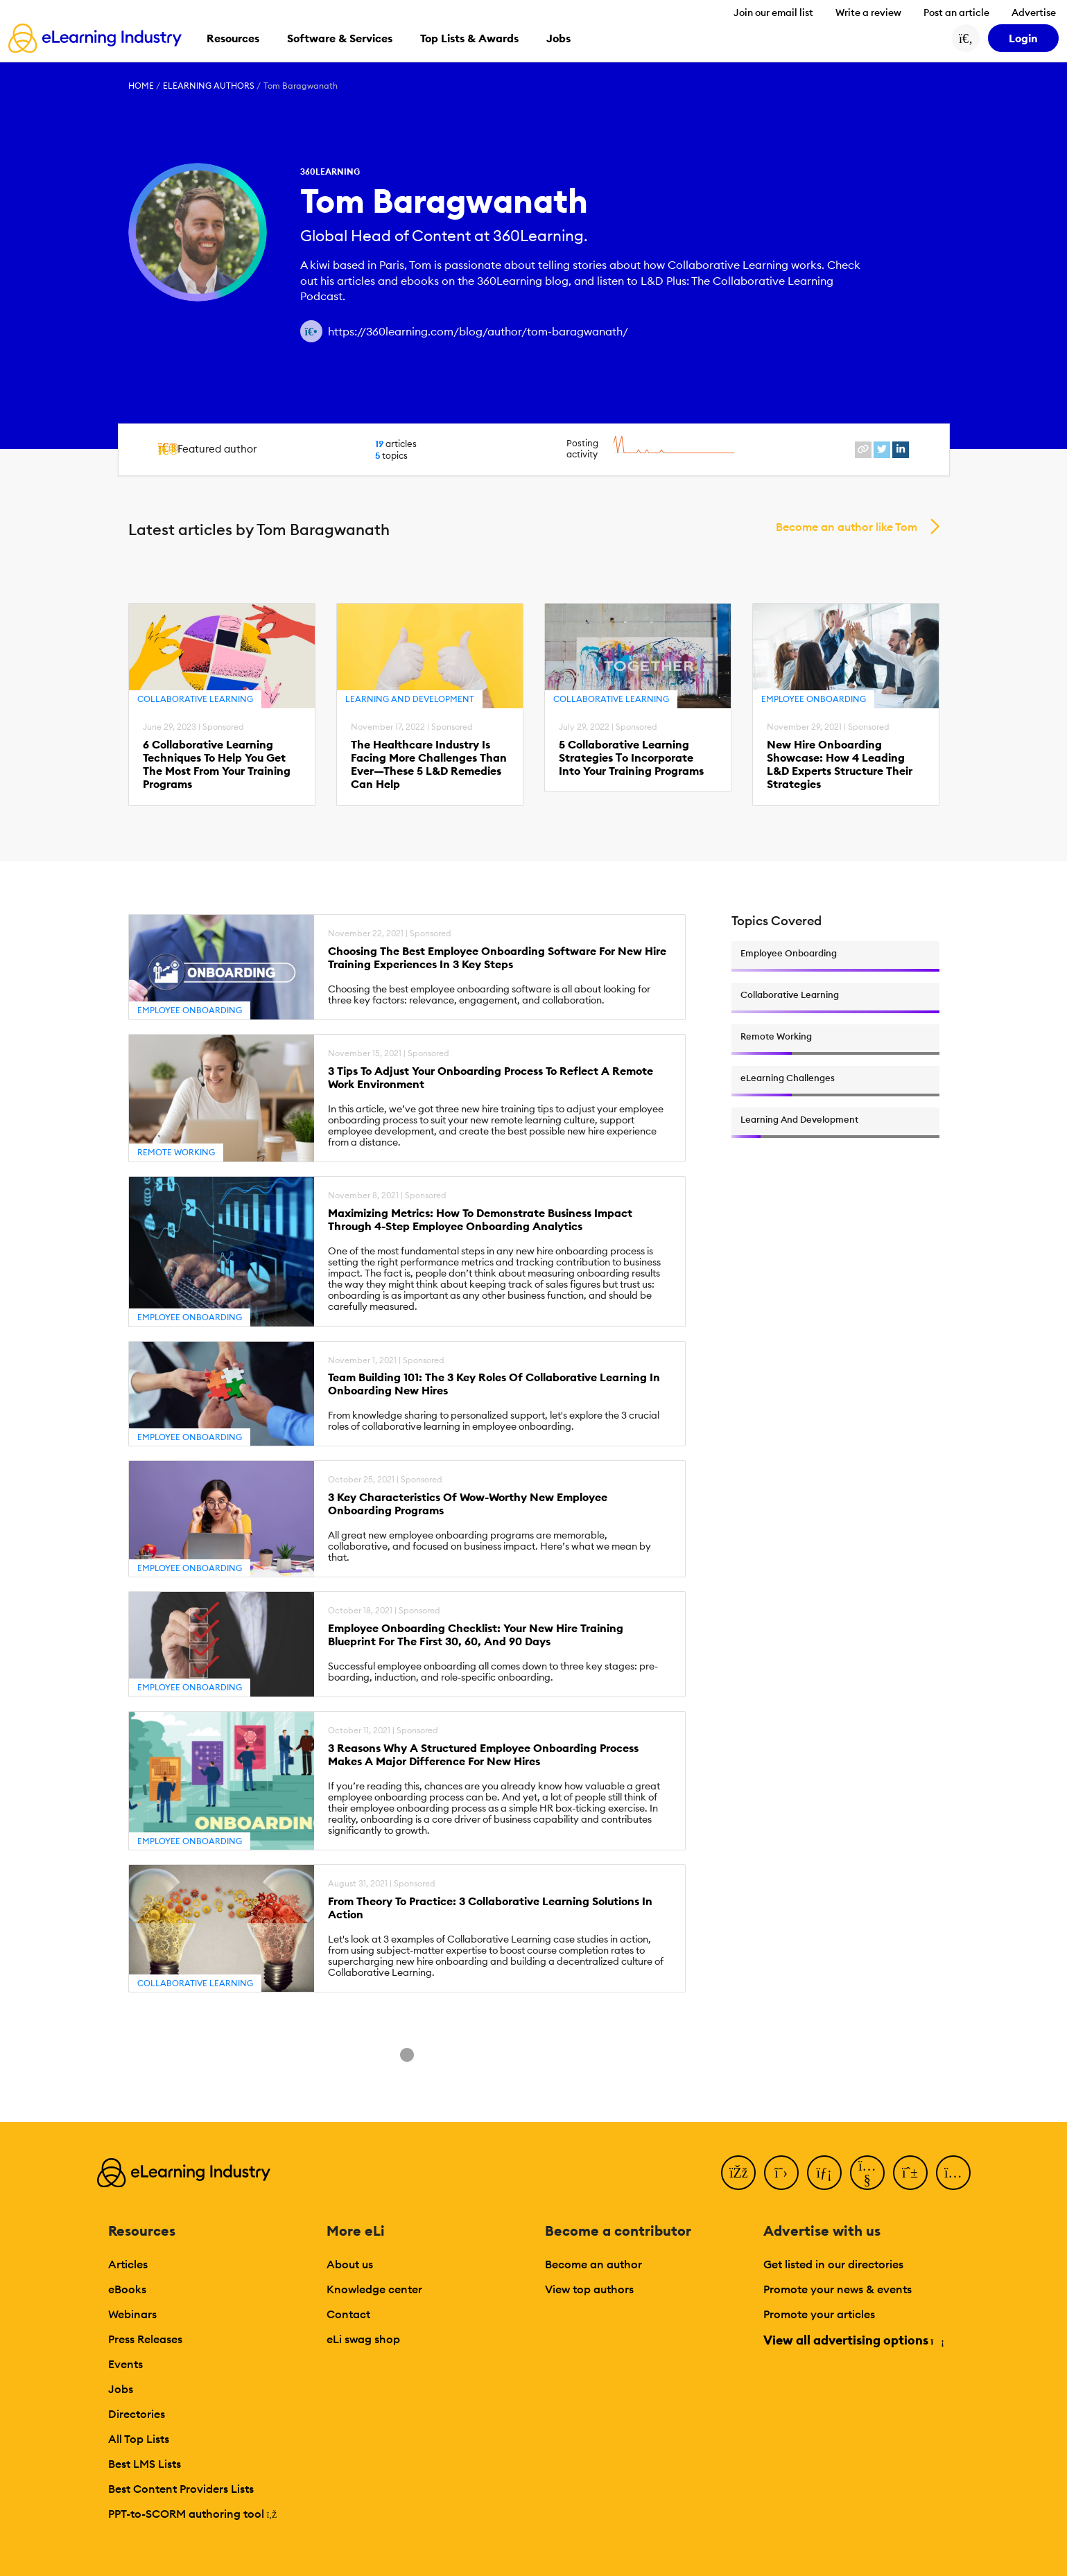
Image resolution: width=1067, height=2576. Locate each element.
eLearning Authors (208, 85)
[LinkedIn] (824, 2172)
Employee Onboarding (813, 699)
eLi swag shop (363, 2339)
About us (350, 2264)
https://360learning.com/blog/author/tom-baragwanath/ (478, 331)
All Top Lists (138, 2439)
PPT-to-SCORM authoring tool (192, 2514)
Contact (348, 2314)
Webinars (132, 2314)
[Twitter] (781, 2172)
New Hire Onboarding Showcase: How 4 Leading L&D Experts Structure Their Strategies (839, 764)
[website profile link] (863, 449)
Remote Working (176, 1152)
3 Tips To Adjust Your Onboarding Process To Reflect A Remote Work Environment (490, 1077)
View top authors (589, 2289)
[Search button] (966, 38)
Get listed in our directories (833, 2264)
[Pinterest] (910, 2172)
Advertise (1034, 12)
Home (141, 85)
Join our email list (773, 12)
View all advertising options (853, 2340)
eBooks (127, 2289)
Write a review (868, 12)
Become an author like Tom (846, 527)
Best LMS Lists (144, 2464)
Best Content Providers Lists (181, 2489)
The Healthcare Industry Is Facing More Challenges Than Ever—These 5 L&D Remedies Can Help (429, 764)
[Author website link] (311, 331)
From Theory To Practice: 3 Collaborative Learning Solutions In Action (490, 1908)
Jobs (120, 2389)
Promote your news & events (837, 2289)
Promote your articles (819, 2314)
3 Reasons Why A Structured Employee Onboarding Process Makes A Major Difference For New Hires (483, 1755)
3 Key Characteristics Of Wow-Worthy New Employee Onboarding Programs (467, 1504)
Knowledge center (374, 2289)
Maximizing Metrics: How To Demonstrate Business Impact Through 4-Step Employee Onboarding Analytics (480, 1220)
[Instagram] (953, 2172)
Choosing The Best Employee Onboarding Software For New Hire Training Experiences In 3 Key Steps (497, 958)
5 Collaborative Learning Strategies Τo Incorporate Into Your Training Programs (631, 758)
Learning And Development (409, 699)
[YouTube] (867, 2172)
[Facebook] (738, 2172)
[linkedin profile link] (900, 449)
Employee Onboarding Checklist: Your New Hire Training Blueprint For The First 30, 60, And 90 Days (475, 1635)
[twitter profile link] (882, 449)
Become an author (593, 2264)
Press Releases (145, 2339)
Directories (136, 2414)
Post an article (956, 12)
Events (125, 2364)
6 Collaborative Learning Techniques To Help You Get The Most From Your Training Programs (216, 764)
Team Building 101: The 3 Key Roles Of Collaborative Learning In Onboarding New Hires (494, 1384)
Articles (128, 2264)
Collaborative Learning (195, 699)
